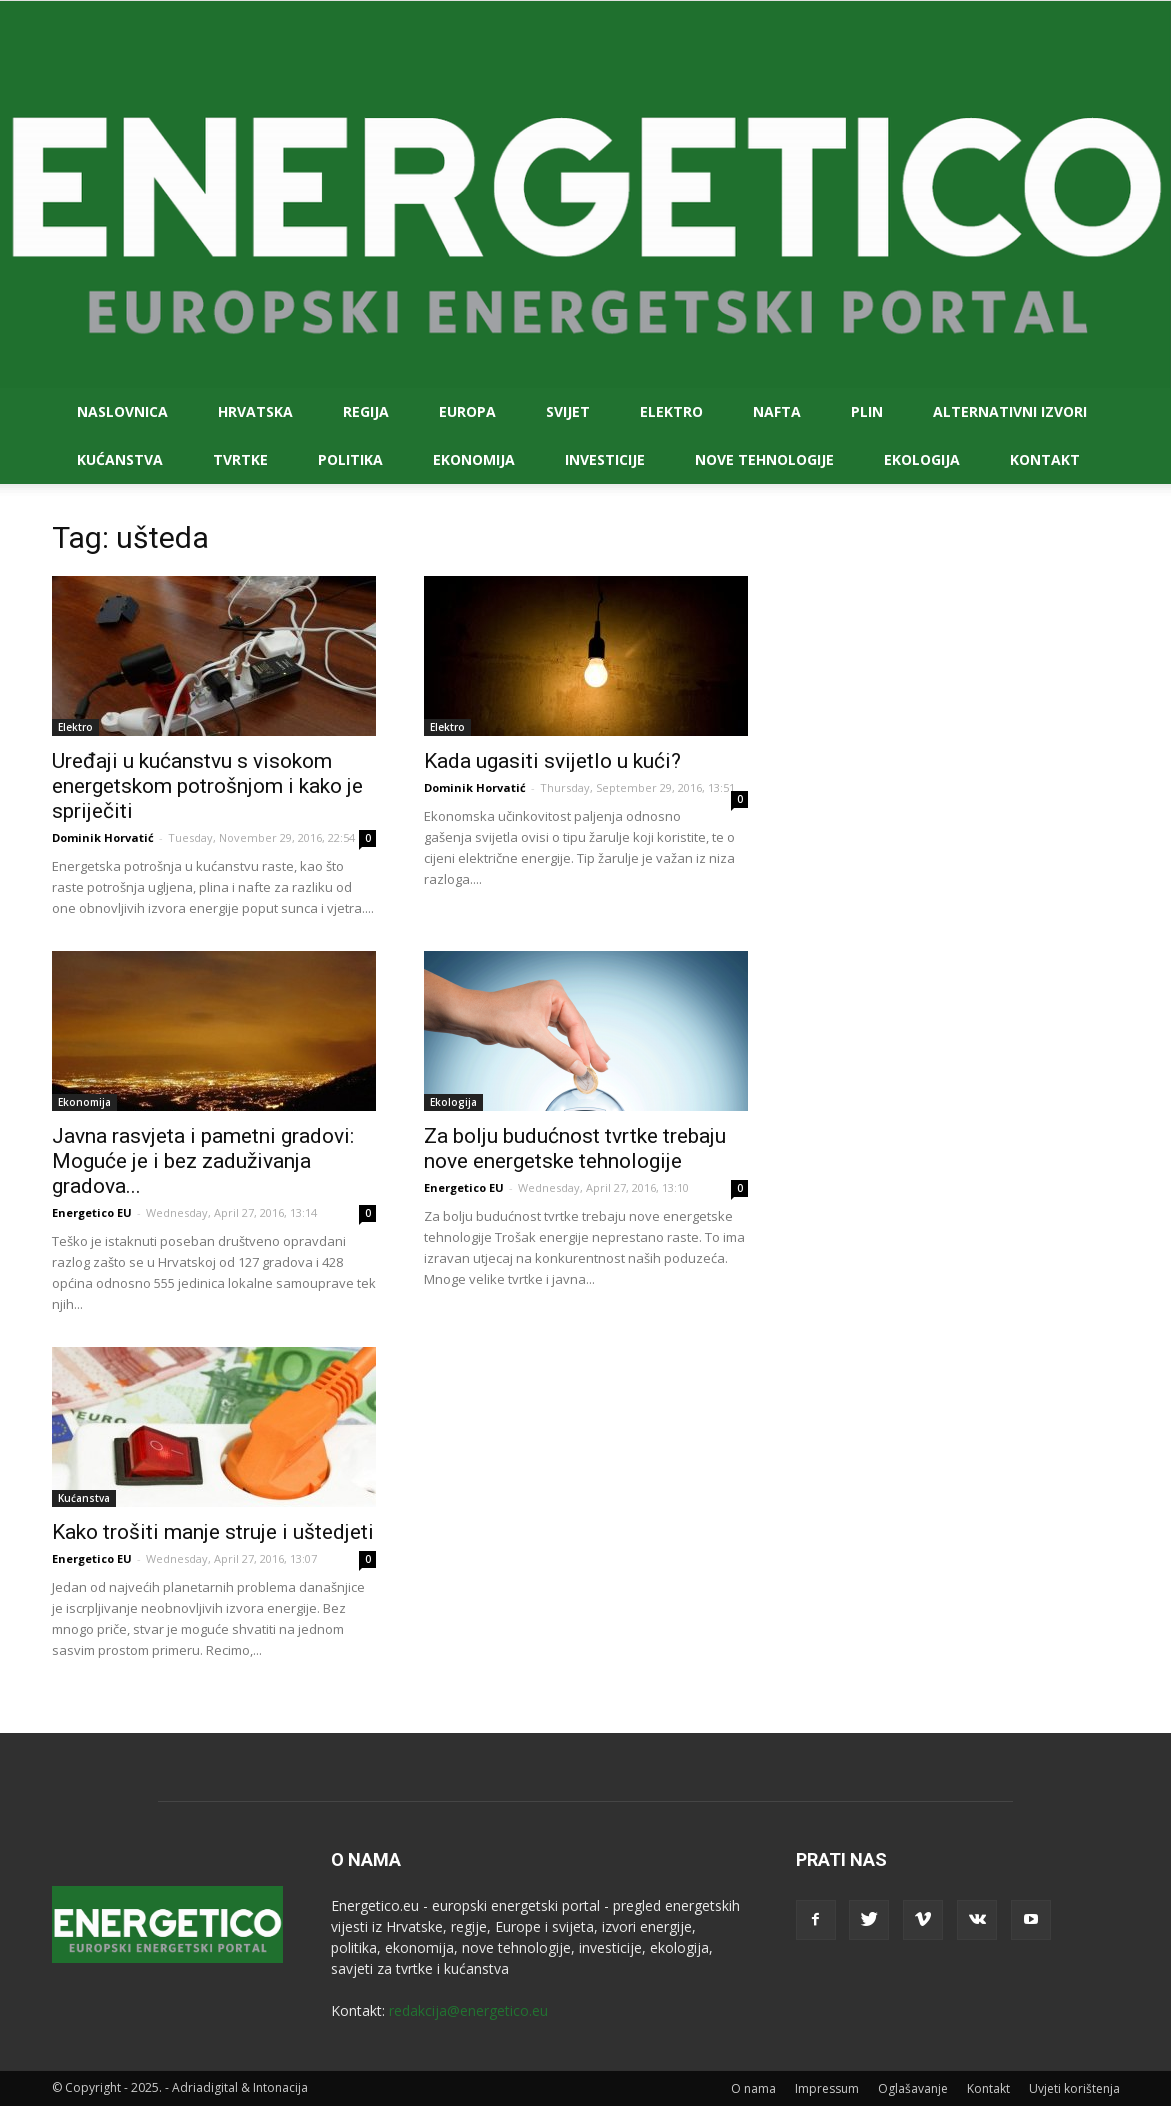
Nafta (777, 411)
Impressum (827, 2088)
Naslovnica (122, 411)
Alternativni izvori (1010, 411)
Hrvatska (255, 411)
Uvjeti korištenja (1074, 2088)
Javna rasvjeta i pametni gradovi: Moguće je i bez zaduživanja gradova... (203, 1161)
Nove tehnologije (764, 459)
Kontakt (1045, 459)
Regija (366, 411)
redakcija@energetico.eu (468, 2010)
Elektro (671, 411)
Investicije (605, 459)
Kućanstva (120, 459)
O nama (753, 2088)
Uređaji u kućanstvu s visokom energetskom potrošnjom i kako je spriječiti (207, 786)
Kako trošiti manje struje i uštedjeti (213, 1532)
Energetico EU (92, 1212)
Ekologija (922, 459)
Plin (867, 411)
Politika (350, 459)
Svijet (568, 411)
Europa (467, 411)
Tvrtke (240, 459)
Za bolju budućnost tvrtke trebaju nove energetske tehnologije (575, 1148)
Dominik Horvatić (103, 837)
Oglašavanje (913, 2088)
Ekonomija (474, 459)
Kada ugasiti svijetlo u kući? (552, 761)
